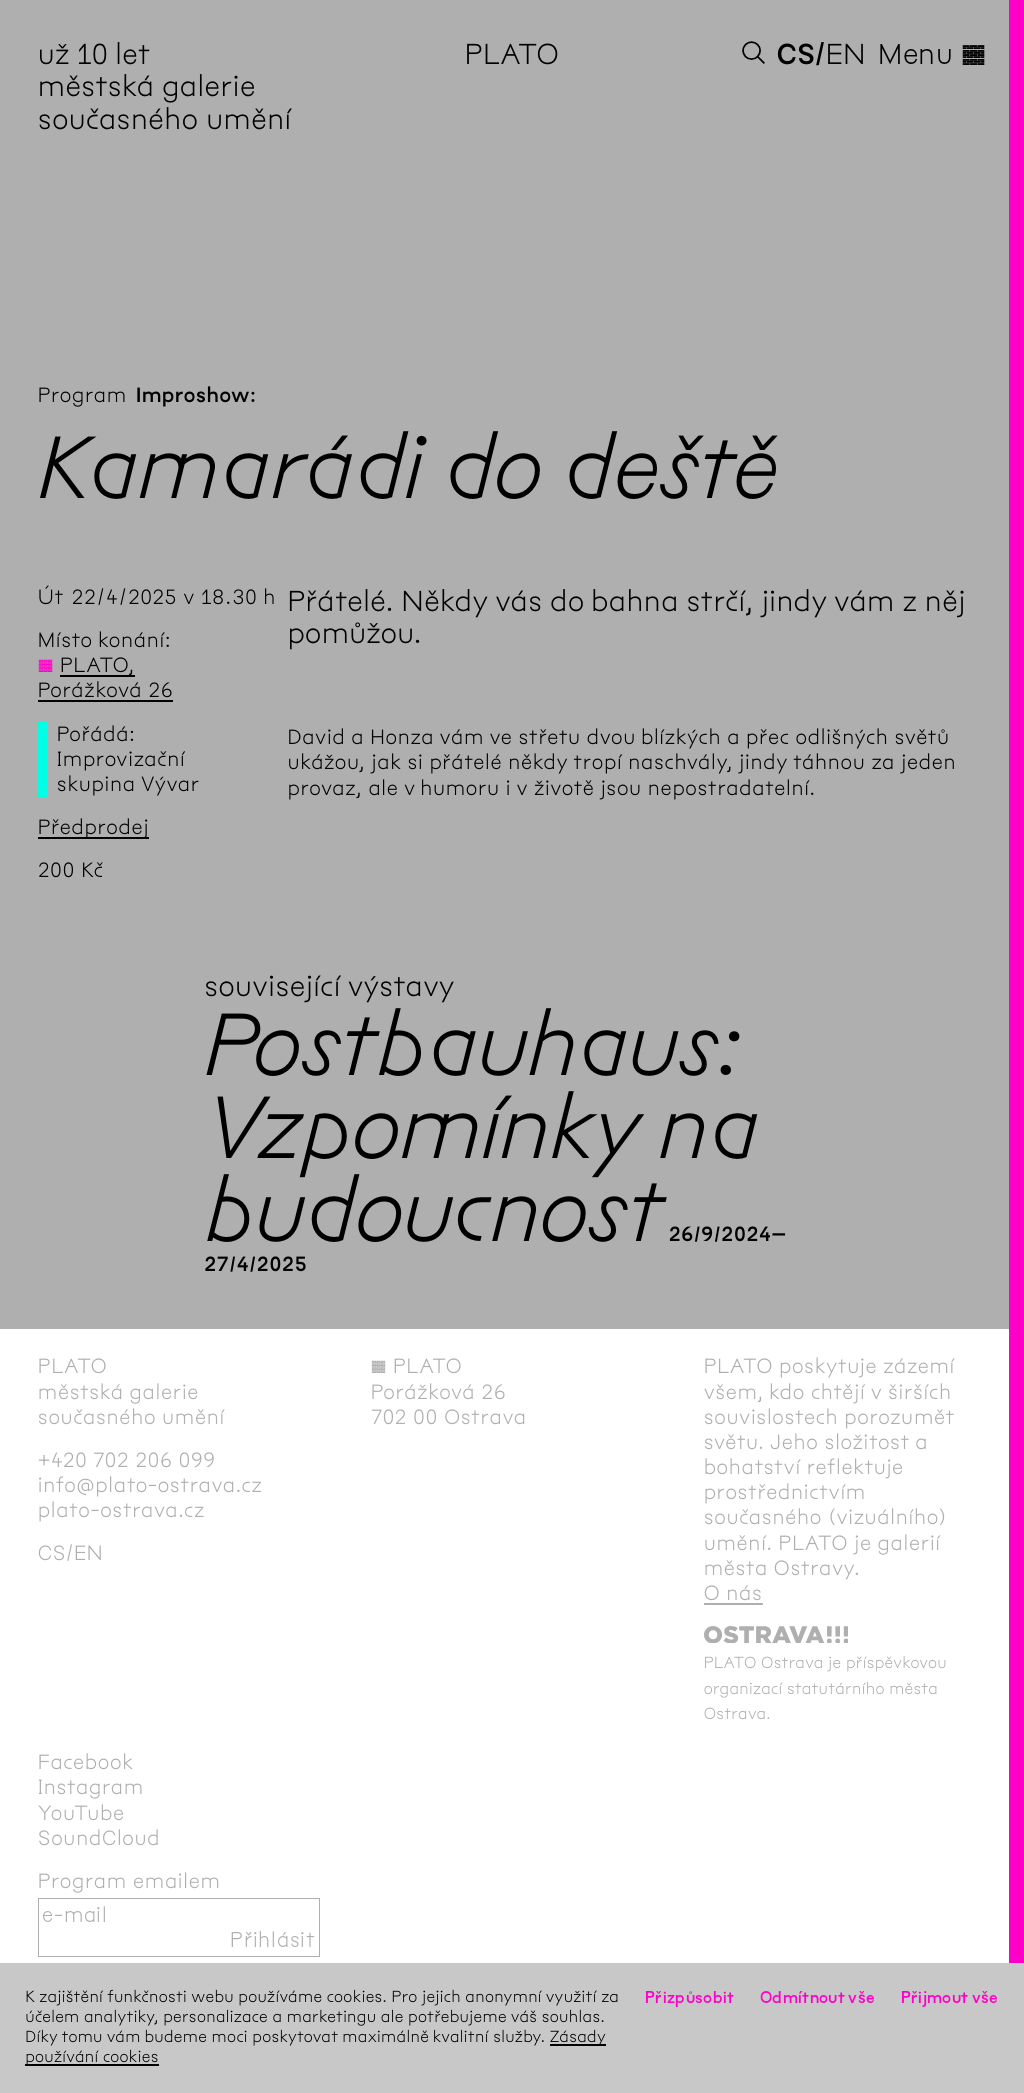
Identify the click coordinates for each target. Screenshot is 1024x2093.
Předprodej (93, 827)
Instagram (91, 1787)
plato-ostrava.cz (121, 1510)
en (846, 54)
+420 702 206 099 (127, 1460)
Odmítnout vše (818, 1997)
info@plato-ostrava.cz (150, 1485)
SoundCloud (99, 1838)
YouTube (81, 1813)
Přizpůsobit (690, 1997)
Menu (932, 54)
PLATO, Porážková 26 (106, 678)
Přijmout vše (950, 1997)
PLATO (512, 54)
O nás (733, 1593)
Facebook (86, 1762)
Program (82, 395)
